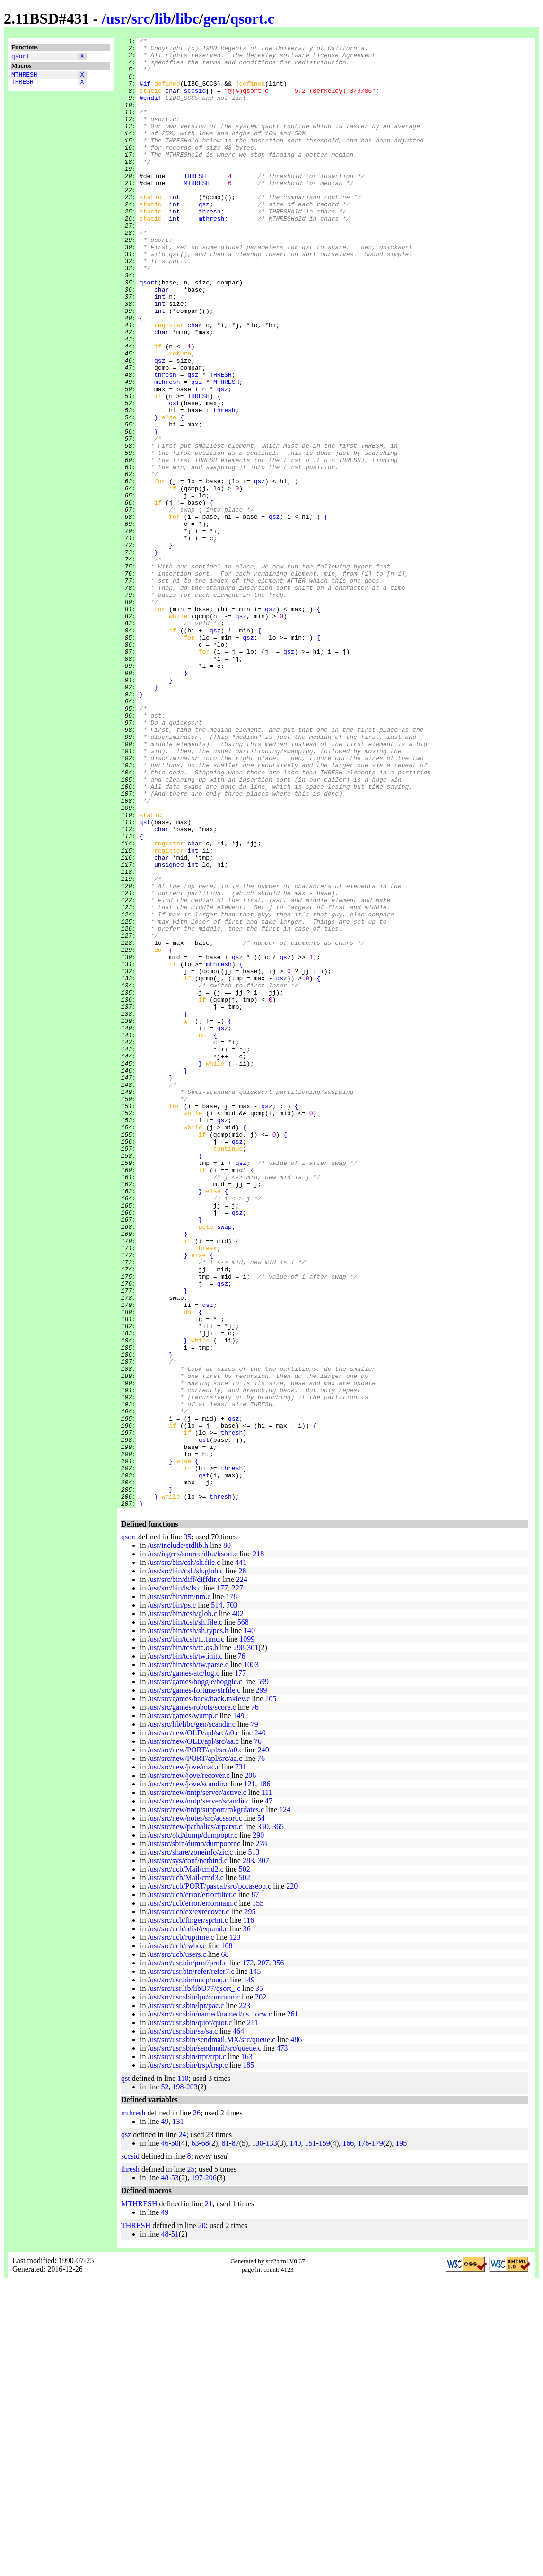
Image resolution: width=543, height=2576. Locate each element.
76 (241, 1950)
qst (174, 476)
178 (231, 1890)
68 (225, 2248)
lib (163, 18)
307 (263, 2154)
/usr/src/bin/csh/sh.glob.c (185, 1865)
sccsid (195, 102)
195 (401, 2437)
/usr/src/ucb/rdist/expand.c (188, 2223)
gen (214, 18)
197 (196, 2472)
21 (208, 2498)
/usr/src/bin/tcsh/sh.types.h (188, 1924)
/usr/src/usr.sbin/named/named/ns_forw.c (210, 2308)
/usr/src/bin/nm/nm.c (179, 1890)
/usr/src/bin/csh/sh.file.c (184, 1856)
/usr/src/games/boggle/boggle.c (195, 1976)
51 (175, 2528)
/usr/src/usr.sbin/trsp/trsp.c (188, 2359)
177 (222, 1882)
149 (238, 2010)
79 (254, 2018)
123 (234, 2231)
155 (257, 2197)
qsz (204, 238)
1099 (246, 1933)
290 (258, 2129)
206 (250, 2069)
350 (263, 2120)
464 (238, 2325)
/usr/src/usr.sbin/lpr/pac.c (186, 2299)
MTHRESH (24, 77)
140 (249, 1924)
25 (191, 2463)
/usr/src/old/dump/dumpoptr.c (192, 2129)
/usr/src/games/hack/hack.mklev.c (199, 1993)
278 (261, 2137)
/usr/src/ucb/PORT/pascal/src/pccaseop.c (209, 2180)
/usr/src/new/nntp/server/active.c (197, 2086)
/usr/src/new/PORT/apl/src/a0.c (195, 2044)
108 (227, 2240)
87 (255, 2189)
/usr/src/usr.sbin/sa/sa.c (183, 2325)
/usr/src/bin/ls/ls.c (174, 1882)
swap (224, 1465)
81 (225, 2437)
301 (252, 1941)
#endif (151, 110)
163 (247, 2350)
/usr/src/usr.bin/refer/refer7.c (191, 2265)
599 (263, 1976)
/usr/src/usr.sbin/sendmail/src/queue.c (204, 2342)
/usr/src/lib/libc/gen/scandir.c (191, 2018)
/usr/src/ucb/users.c (177, 2248)
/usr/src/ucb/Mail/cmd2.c (185, 2163)
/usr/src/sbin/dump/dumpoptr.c (194, 2137)
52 (164, 2381)
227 (237, 1882)
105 (270, 1993)
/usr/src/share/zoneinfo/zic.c (190, 2146)
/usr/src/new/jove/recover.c (188, 2069)
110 (182, 2372)
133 (271, 2437)
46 (164, 2437)
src (140, 18)
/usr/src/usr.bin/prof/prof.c (187, 2257)
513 (253, 2146)
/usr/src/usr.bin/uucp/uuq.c (188, 2274)
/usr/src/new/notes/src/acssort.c (195, 2112)
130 (257, 2437)
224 (241, 1873)
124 (284, 2103)
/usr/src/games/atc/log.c (183, 1967)
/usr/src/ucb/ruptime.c (181, 2231)
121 (249, 2078)
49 (164, 2415)
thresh (210, 246)
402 (238, 1907)
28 (242, 1865)
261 (292, 2308)
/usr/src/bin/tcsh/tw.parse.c (188, 1958)
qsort (20, 57)
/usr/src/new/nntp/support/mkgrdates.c (206, 2103)
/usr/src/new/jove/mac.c (183, 2061)
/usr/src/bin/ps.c (172, 1899)
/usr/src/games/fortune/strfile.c (194, 1984)
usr (116, 18)
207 (263, 2257)
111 (267, 2086)
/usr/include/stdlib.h (178, 1839)
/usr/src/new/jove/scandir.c (188, 2078)
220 (292, 2180)
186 (265, 2078)
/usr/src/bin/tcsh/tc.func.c (186, 1933)
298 (239, 1941)
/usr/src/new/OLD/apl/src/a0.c (193, 2027)
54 (261, 2112)
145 (255, 2265)
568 (243, 1916)
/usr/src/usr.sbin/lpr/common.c (194, 2291)
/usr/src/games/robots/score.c (192, 2001)
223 (244, 2299)
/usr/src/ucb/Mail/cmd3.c (185, 2171)
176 (363, 2437)
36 (247, 2223)
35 (187, 1831)
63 (195, 2437)
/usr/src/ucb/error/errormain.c (192, 2197)
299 (261, 1984)
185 (248, 2359)
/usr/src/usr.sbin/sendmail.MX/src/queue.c (211, 2333)
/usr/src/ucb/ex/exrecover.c (188, 2206)
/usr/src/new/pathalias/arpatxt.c (195, 2120)
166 (348, 2437)
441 (240, 1856)
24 (182, 2429)
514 (216, 1899)
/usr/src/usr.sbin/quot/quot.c (190, 2316)
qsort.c (252, 18)
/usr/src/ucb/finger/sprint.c (188, 2214)
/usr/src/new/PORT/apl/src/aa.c (195, 2052)
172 (248, 2257)
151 (310, 2437)
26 (197, 2407)
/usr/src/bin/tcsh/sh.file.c (185, 1916)
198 (178, 2381)
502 (244, 2163)
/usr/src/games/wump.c (183, 2010)
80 (227, 1839)
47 (268, 2095)
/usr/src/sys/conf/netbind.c (187, 2154)
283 (248, 2154)
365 (278, 2120)
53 (175, 2472)
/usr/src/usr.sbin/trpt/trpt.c (187, 2350)
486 (296, 2333)
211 (252, 2316)
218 (258, 1848)
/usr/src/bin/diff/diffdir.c (184, 1873)
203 (192, 2381)
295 (249, 2206)
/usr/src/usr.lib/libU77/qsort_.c (194, 2282)
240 (260, 2027)
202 (260, 2291)
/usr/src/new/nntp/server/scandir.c (199, 2095)
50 (175, 2437)
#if (145, 93)
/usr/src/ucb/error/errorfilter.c (192, 2189)
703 (231, 1899)
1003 (251, 1958)
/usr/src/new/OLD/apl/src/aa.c (193, 2035)
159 (324, 2437)
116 (248, 2214)
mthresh (212, 255)
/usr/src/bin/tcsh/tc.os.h (183, 1941)
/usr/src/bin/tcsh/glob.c (182, 1907)
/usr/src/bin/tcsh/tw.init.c (185, 1950)
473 (282, 2342)
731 (240, 2061)
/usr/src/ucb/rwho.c (177, 2240)
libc (187, 18)
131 (178, 2415)
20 (202, 2519)
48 (164, 2472)
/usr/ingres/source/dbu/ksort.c (192, 1848)
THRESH (22, 85)
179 (377, 2437)
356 (278, 2257)
